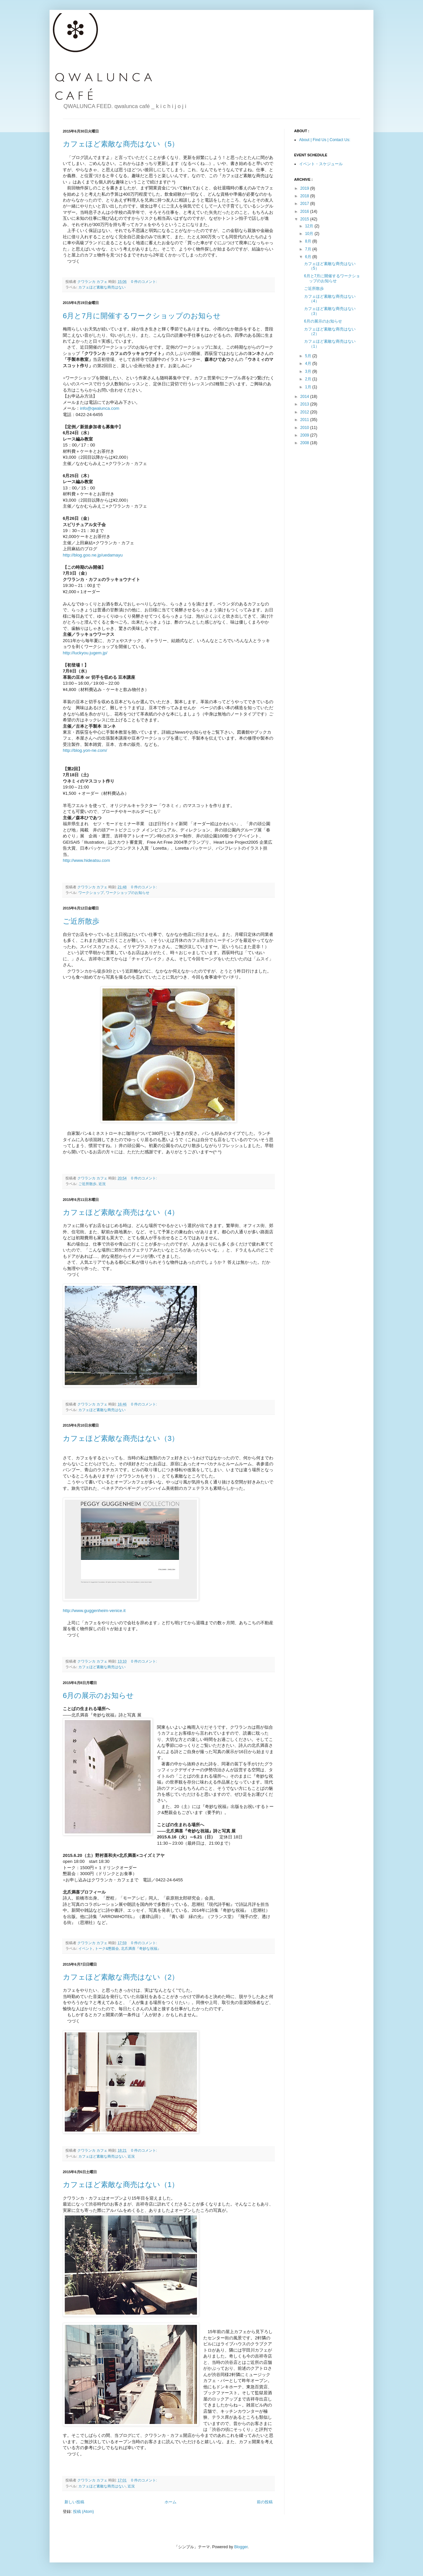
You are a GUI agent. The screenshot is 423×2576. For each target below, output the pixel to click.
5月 (308, 356)
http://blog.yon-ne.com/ (85, 750)
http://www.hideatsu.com (86, 860)
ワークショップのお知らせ (127, 893)
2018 (305, 196)
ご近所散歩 (81, 921)
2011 (305, 419)
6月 (308, 256)
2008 (305, 443)
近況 (102, 1184)
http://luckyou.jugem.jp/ (85, 652)
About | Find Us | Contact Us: (324, 139)
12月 (310, 226)
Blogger (241, 2547)
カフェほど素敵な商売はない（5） (121, 144)
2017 (305, 203)
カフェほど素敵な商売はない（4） (121, 1212)
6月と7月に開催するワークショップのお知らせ (142, 316)
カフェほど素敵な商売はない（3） (121, 1438)
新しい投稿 (74, 2502)
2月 (308, 379)
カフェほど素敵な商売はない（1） (121, 2184)
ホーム (170, 2502)
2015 (305, 219)
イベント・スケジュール (321, 164)
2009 (305, 435)
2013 (305, 404)
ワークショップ (91, 893)
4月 (308, 363)
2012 (305, 412)
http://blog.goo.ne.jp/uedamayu (93, 555)
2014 (305, 396)
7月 (308, 249)
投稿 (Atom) (83, 2511)
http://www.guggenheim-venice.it (94, 1610)
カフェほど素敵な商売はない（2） (121, 1977)
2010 (305, 427)
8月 (308, 241)
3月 (308, 371)
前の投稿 (265, 2502)
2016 (305, 211)
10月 (310, 233)
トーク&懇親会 (107, 1948)
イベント (85, 1948)
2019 (305, 188)
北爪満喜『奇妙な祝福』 (141, 1948)
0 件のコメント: (144, 282)
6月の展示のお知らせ (98, 1695)
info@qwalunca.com (99, 408)
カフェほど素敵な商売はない (102, 287)
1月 (308, 387)
